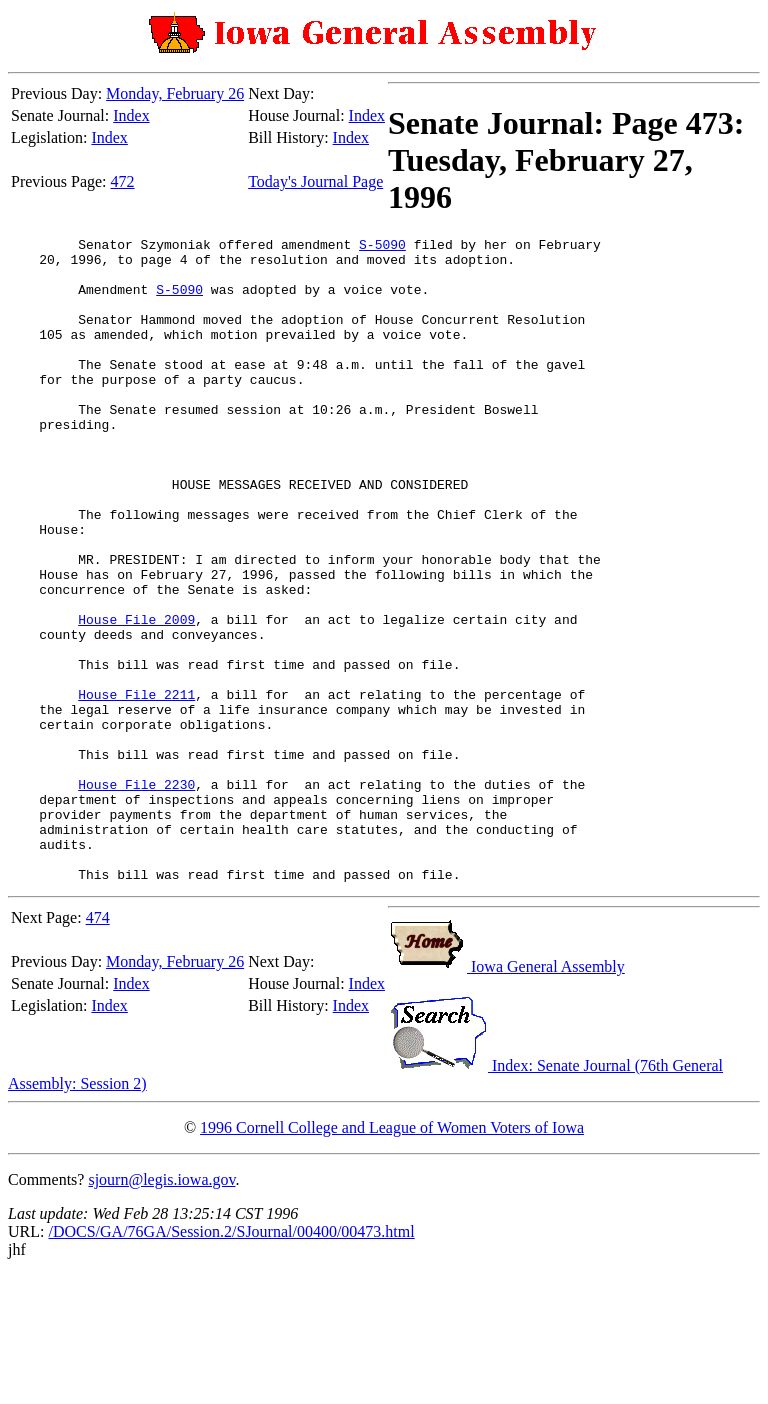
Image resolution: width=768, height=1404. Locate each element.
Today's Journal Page (315, 181)
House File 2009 (136, 697)
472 (123, 181)
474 (98, 1046)
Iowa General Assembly (506, 1095)
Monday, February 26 (175, 93)
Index (131, 115)
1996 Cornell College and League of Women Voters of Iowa (392, 1256)
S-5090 (382, 247)
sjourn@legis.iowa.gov (161, 1308)
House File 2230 (136, 895)
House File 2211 (136, 787)
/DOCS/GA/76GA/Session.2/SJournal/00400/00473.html (231, 1360)
